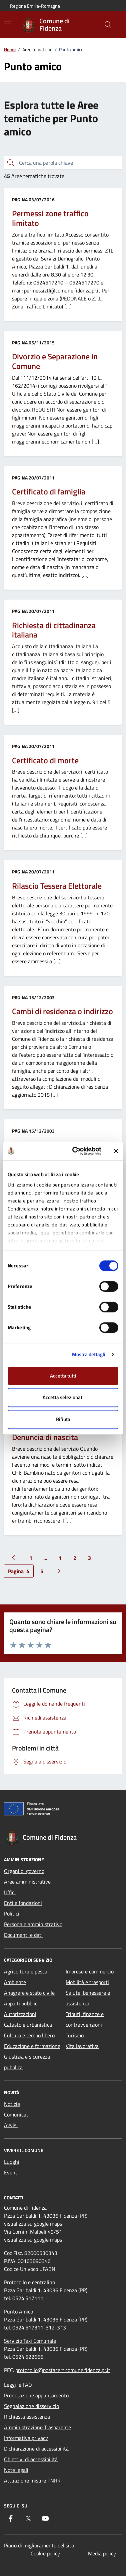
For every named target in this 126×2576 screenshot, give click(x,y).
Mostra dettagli (89, 1354)
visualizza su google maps (33, 2224)
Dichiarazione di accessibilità (36, 2449)
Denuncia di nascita (45, 1437)
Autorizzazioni (20, 2014)
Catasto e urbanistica (28, 2025)
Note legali (16, 2470)
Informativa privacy (26, 2438)
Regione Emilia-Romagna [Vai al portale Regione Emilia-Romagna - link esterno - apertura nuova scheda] (35, 5)
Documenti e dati (23, 1935)
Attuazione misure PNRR (32, 2480)
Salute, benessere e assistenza (88, 1998)
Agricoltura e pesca (25, 1971)
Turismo (75, 2035)
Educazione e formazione (32, 2046)
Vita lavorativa (82, 2046)
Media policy (102, 2553)
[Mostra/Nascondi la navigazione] (7, 24)
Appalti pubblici (21, 2003)
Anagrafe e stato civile (29, 1993)
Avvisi (11, 2125)
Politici (11, 1914)
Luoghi (11, 2162)
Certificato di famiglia (48, 491)
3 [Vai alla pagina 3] (89, 1558)
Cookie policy (45, 2553)
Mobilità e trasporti (87, 1982)
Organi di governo (24, 1871)
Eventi (11, 2172)
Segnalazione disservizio (31, 2406)
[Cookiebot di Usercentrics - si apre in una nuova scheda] (75, 1151)
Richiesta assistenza (27, 2417)
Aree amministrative (27, 1882)
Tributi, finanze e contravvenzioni (85, 2019)
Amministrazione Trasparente (37, 2427)
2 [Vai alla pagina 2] (74, 1558)
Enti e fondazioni (23, 1903)
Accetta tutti (63, 1376)
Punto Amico (18, 2311)
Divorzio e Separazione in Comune (55, 361)
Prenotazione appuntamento (36, 2395)
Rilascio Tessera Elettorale (57, 886)
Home (10, 49)
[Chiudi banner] (116, 1151)
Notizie (12, 2104)
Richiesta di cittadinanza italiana (54, 630)
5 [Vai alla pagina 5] (41, 1571)
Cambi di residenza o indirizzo (62, 1011)
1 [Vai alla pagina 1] (30, 1558)
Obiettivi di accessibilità (31, 2459)
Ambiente (15, 1982)
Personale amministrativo (33, 1924)
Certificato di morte (45, 760)
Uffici (10, 1892)
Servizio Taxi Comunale (30, 2341)
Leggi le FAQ (18, 2385)
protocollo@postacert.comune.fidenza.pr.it (62, 2370)
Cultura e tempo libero (29, 2035)
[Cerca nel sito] (108, 25)
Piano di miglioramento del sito (39, 2545)
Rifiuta (63, 1419)
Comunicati (17, 2114)
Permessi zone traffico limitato (50, 218)
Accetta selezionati (63, 1397)
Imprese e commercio (90, 1971)
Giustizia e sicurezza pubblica (27, 2062)
